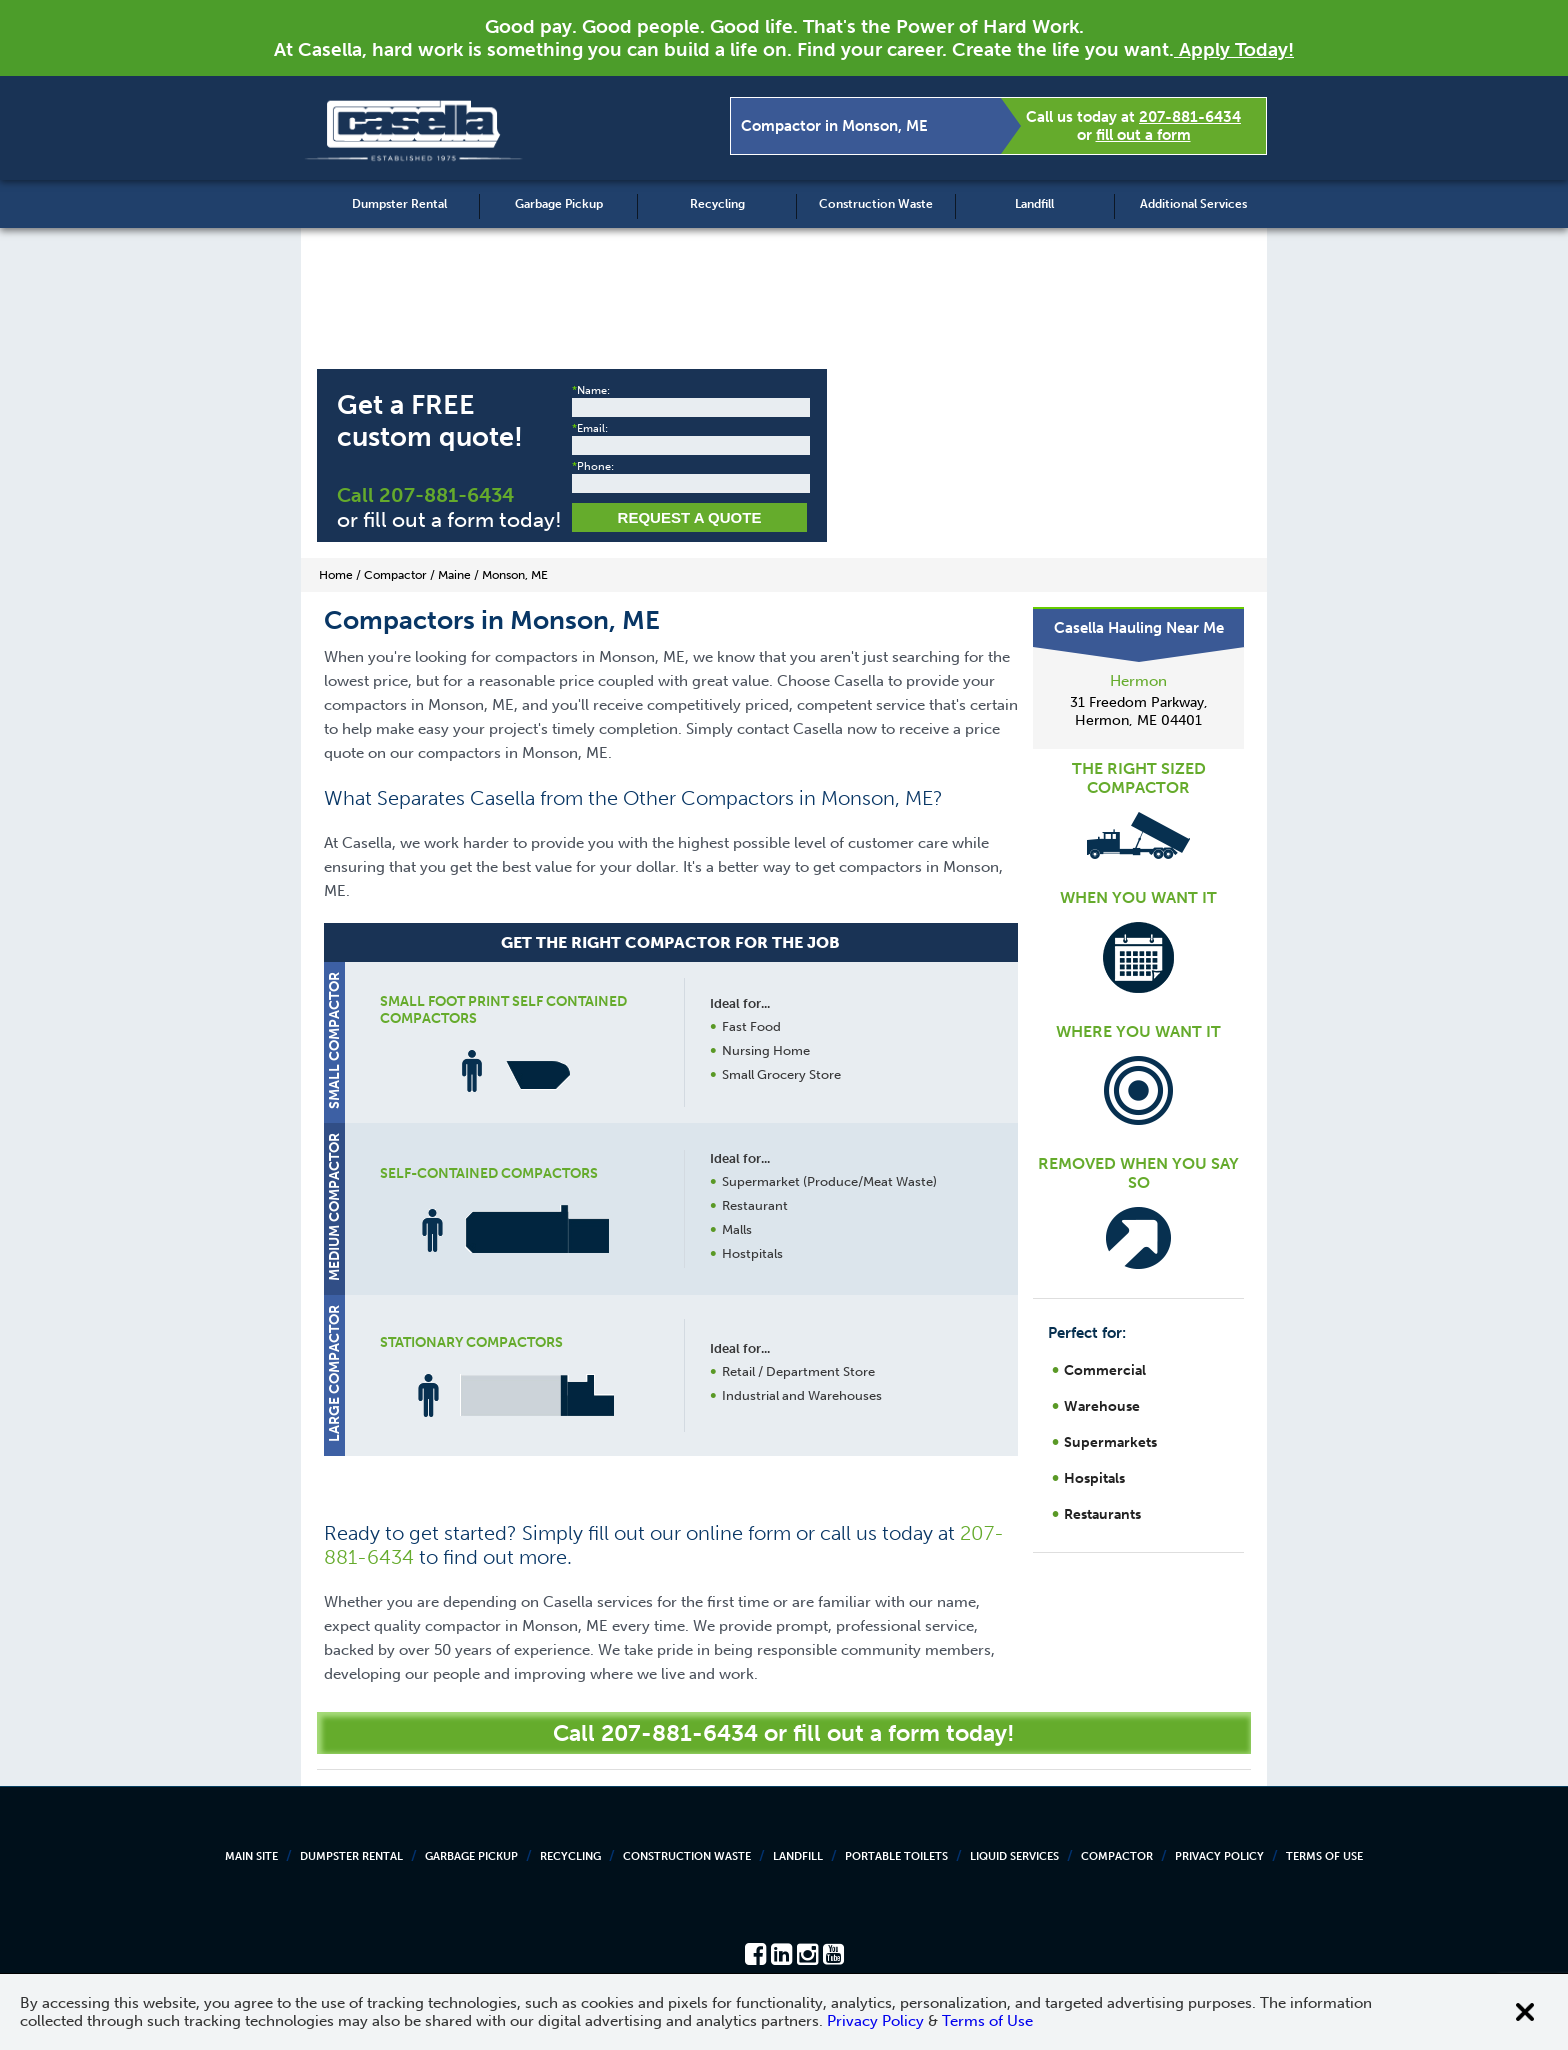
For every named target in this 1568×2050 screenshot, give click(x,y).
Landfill (1034, 204)
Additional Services (1193, 204)
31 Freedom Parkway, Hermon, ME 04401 (1139, 711)
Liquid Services (1014, 1856)
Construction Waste (876, 204)
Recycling (717, 204)
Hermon (1138, 681)
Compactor (1117, 1856)
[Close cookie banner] (1525, 2012)
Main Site (251, 1856)
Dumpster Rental (399, 204)
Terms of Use (1324, 1856)
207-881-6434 (1190, 117)
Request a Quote (690, 517)
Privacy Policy (1219, 1856)
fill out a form (1143, 135)
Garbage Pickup (559, 204)
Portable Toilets (896, 1856)
